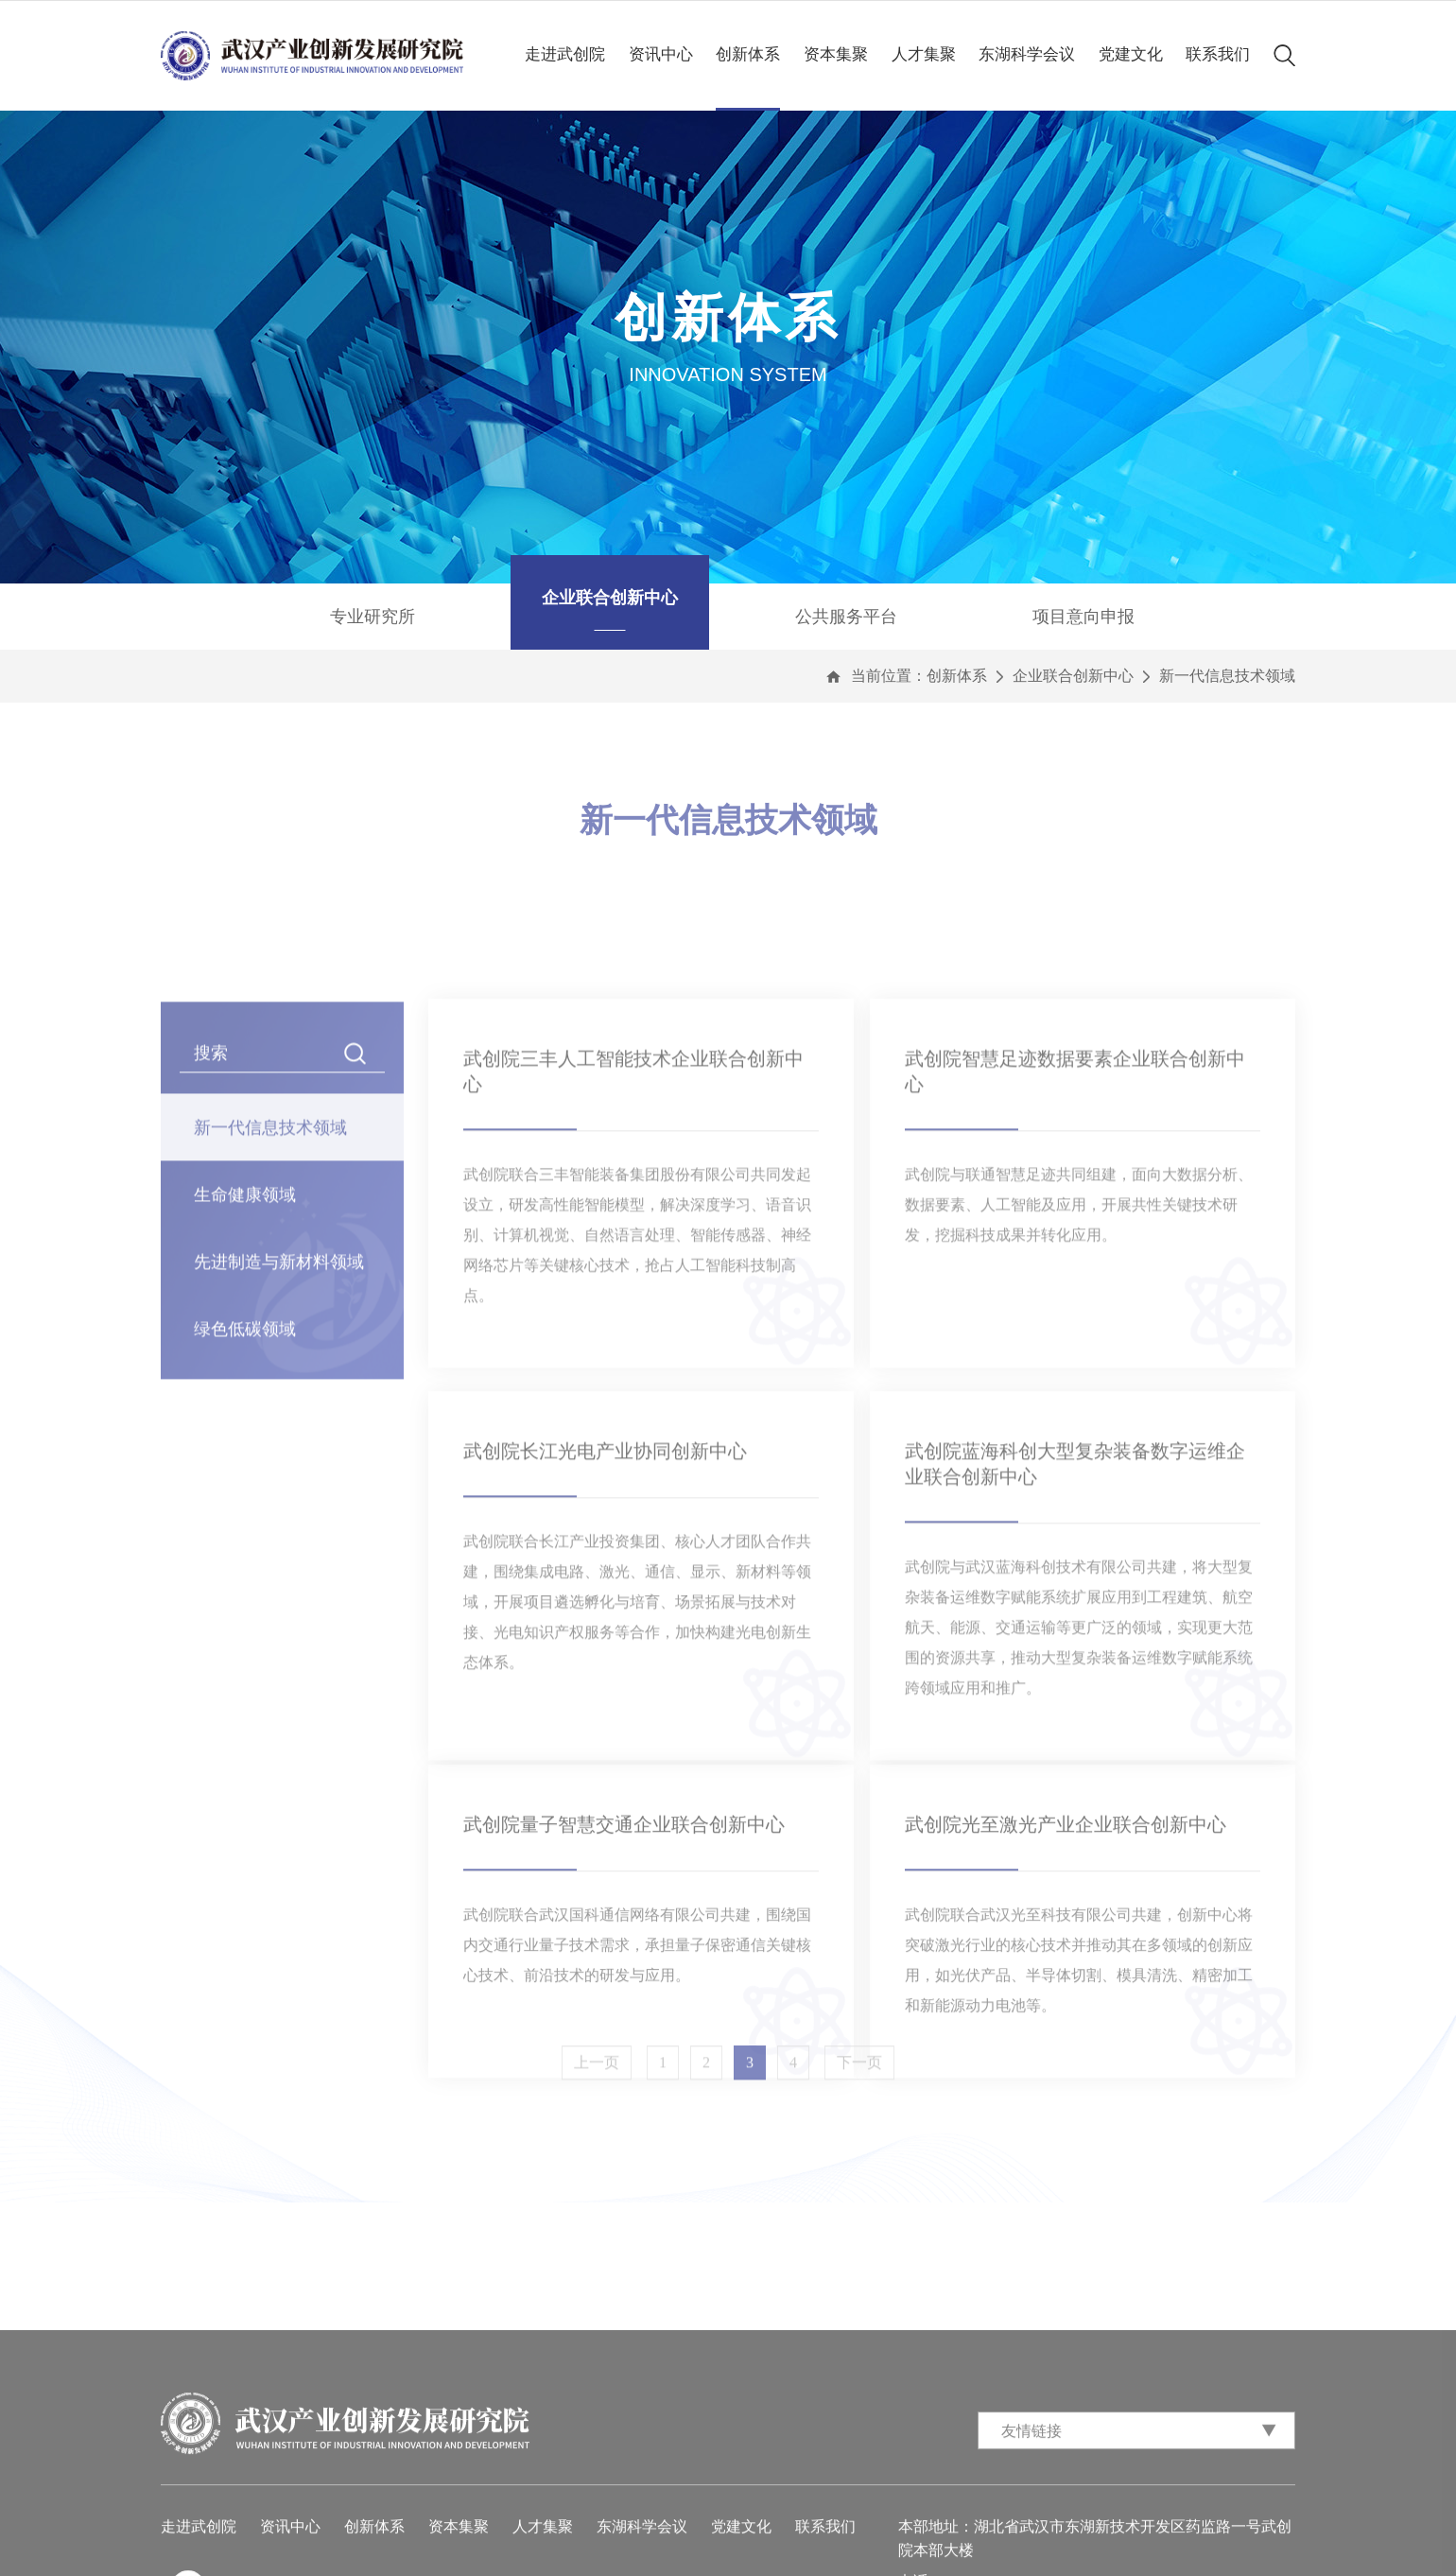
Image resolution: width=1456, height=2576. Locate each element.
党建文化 (1131, 54)
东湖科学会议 (1027, 54)
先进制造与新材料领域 (279, 1452)
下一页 (859, 2081)
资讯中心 (661, 54)
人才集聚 (924, 54)
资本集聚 (836, 54)
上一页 (596, 2081)
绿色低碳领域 (245, 1519)
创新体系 (748, 54)
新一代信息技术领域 (1227, 676)
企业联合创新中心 (1073, 676)
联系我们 (1218, 54)
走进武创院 (565, 54)
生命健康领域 (245, 1385)
